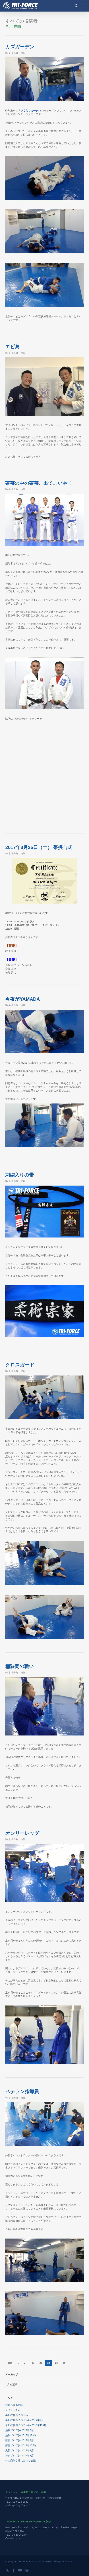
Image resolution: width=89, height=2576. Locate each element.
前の (10, 2363)
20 (33, 2363)
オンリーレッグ (22, 1833)
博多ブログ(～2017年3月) (19, 2455)
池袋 (23, 53)
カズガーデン (19, 46)
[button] (84, 6)
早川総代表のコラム (16, 2415)
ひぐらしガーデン (30, 110)
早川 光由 (13, 53)
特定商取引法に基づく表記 (20, 2460)
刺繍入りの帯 (19, 1175)
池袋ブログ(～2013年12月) (20, 2435)
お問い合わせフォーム (18, 2505)
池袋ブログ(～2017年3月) (19, 2430)
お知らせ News (13, 2405)
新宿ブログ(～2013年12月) (20, 2445)
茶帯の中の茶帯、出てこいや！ (38, 483)
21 (41, 2363)
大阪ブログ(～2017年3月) (19, 2450)
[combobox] (44, 2384)
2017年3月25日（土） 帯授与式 (38, 847)
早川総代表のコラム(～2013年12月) (25, 2425)
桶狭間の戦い (19, 1666)
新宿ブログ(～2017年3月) (19, 2440)
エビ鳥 (12, 346)
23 (56, 2363)
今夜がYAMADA (22, 999)
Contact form (12, 2538)
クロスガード (19, 1365)
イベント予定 (12, 2410)
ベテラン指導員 (22, 2091)
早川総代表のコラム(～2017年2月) (24, 2420)
